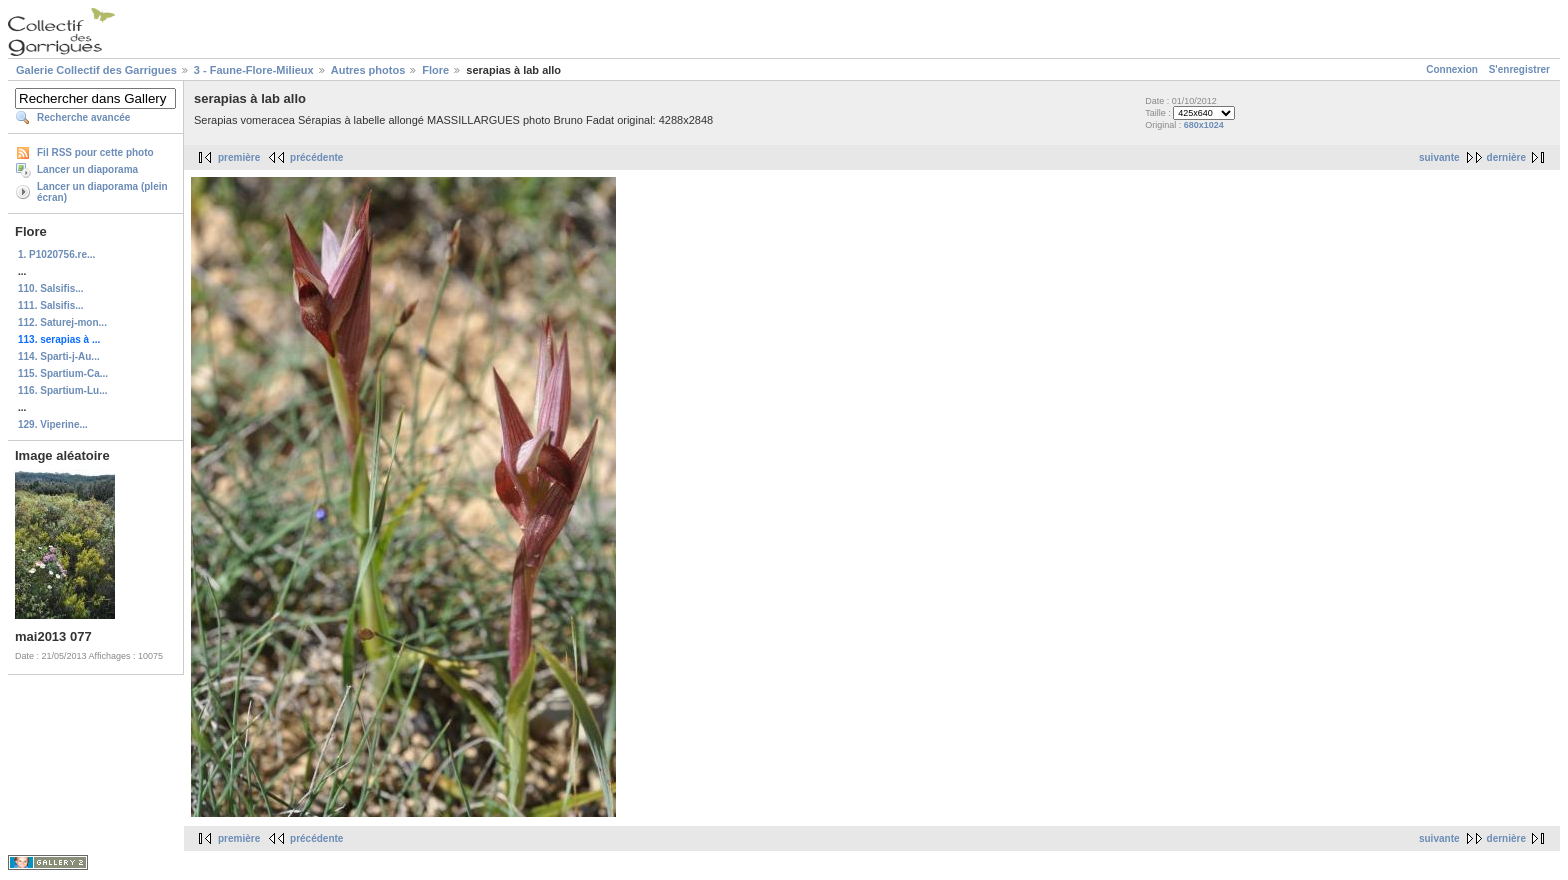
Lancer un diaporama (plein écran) (102, 192)
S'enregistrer (1519, 69)
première (239, 157)
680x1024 (1204, 125)
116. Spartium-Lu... (62, 390)
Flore (435, 70)
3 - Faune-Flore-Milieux (254, 70)
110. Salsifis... (51, 288)
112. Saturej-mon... (62, 322)
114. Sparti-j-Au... (59, 356)
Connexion (1452, 69)
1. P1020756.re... (56, 254)
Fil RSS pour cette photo (95, 152)
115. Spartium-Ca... (63, 373)
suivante (1439, 157)
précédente (316, 157)
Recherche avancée (83, 117)
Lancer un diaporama (87, 169)
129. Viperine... (53, 424)
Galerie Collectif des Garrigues (96, 70)
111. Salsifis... (51, 305)
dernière (1506, 157)
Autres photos (368, 70)
